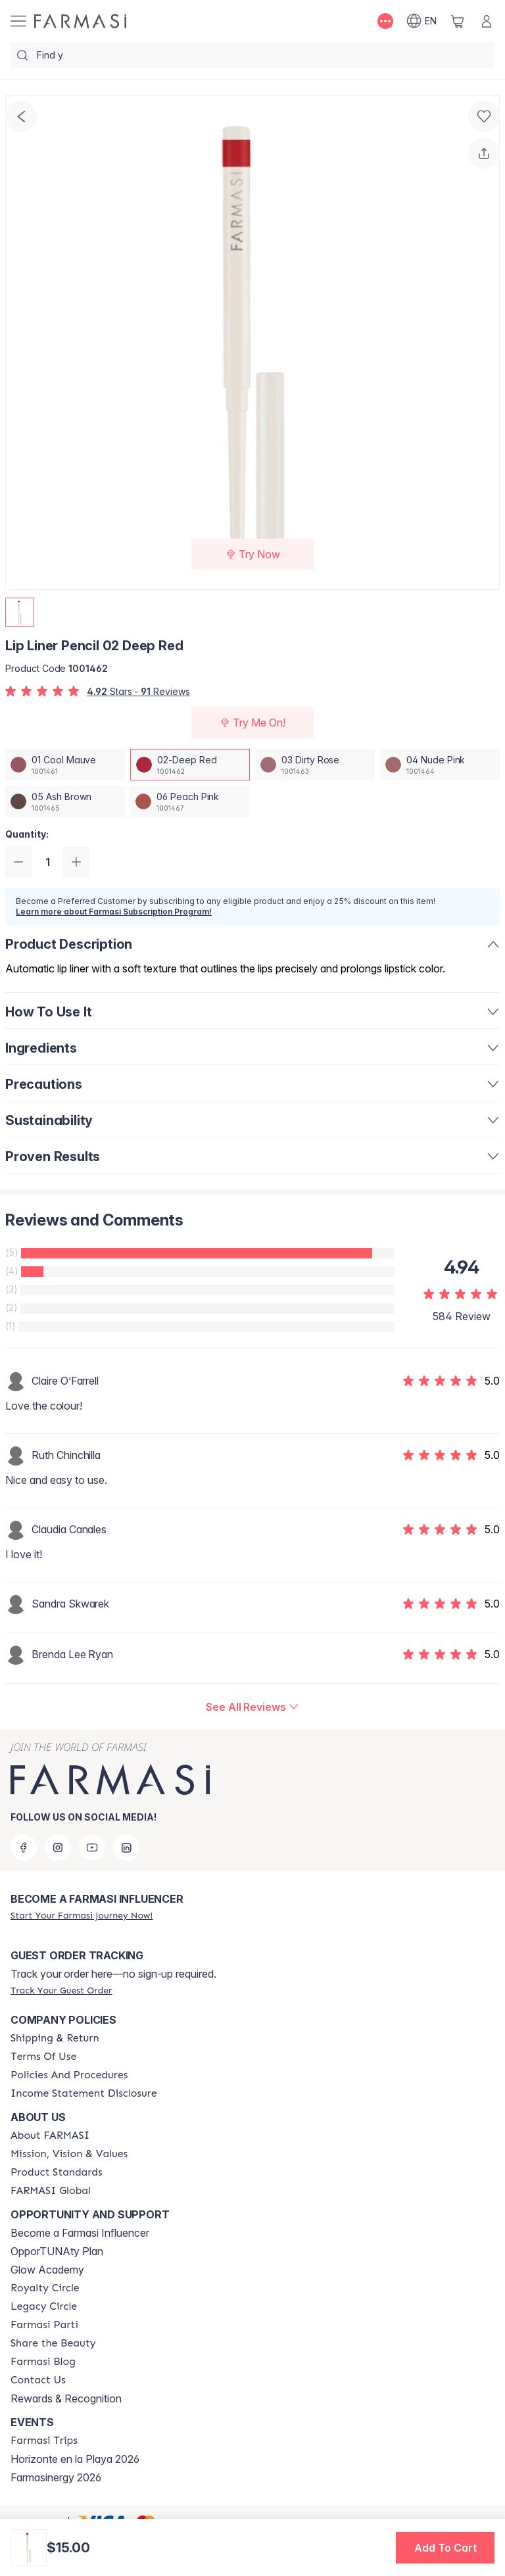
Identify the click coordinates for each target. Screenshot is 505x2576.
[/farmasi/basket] (458, 21)
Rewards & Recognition (66, 2398)
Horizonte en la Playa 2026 (75, 2459)
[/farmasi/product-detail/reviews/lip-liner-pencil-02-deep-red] (252, 1706)
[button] (445, 2548)
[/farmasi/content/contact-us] (38, 2380)
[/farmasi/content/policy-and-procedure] (69, 2075)
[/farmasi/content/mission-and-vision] (69, 2153)
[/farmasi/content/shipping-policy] (55, 2038)
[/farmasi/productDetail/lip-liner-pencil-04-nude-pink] (440, 764)
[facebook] (24, 1847)
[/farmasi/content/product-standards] (57, 2172)
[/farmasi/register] (82, 1915)
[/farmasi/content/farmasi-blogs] (43, 2361)
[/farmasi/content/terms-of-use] (43, 2056)
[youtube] (92, 1847)
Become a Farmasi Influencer (80, 2232)
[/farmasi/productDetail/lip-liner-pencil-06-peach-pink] (190, 801)
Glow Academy (47, 2269)
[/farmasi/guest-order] (61, 1990)
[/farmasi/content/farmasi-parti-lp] (44, 2324)
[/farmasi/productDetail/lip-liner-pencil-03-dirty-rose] (315, 764)
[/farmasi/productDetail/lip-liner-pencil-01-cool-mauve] (65, 764)
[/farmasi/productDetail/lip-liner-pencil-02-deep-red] (190, 764)
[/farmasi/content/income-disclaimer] (84, 2093)
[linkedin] (126, 1847)
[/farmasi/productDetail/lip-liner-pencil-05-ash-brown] (65, 801)
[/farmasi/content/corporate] (51, 2190)
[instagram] (58, 1847)
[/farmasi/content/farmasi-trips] (44, 2440)
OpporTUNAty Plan (57, 2251)
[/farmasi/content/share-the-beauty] (53, 2343)
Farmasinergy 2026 (56, 2477)
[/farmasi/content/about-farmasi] (50, 2135)
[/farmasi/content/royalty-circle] (45, 2288)
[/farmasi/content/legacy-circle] (44, 2306)
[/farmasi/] (80, 21)
